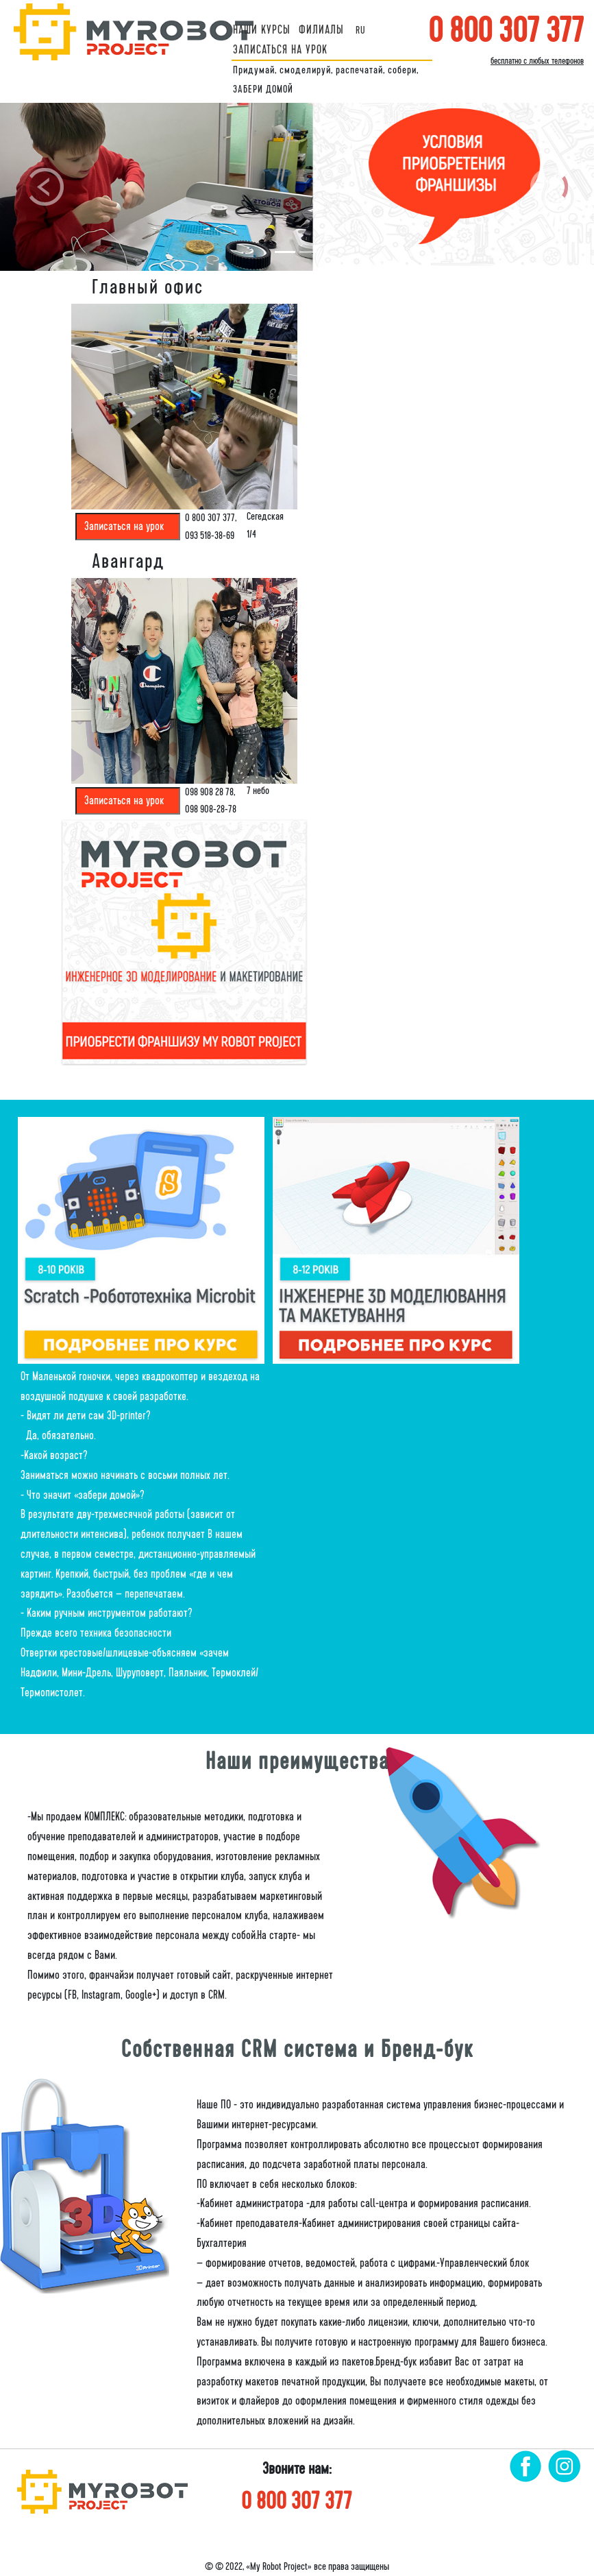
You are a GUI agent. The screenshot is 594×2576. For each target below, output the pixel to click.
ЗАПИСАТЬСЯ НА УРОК (280, 50)
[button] (44, 187)
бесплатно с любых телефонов (537, 61)
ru (361, 30)
